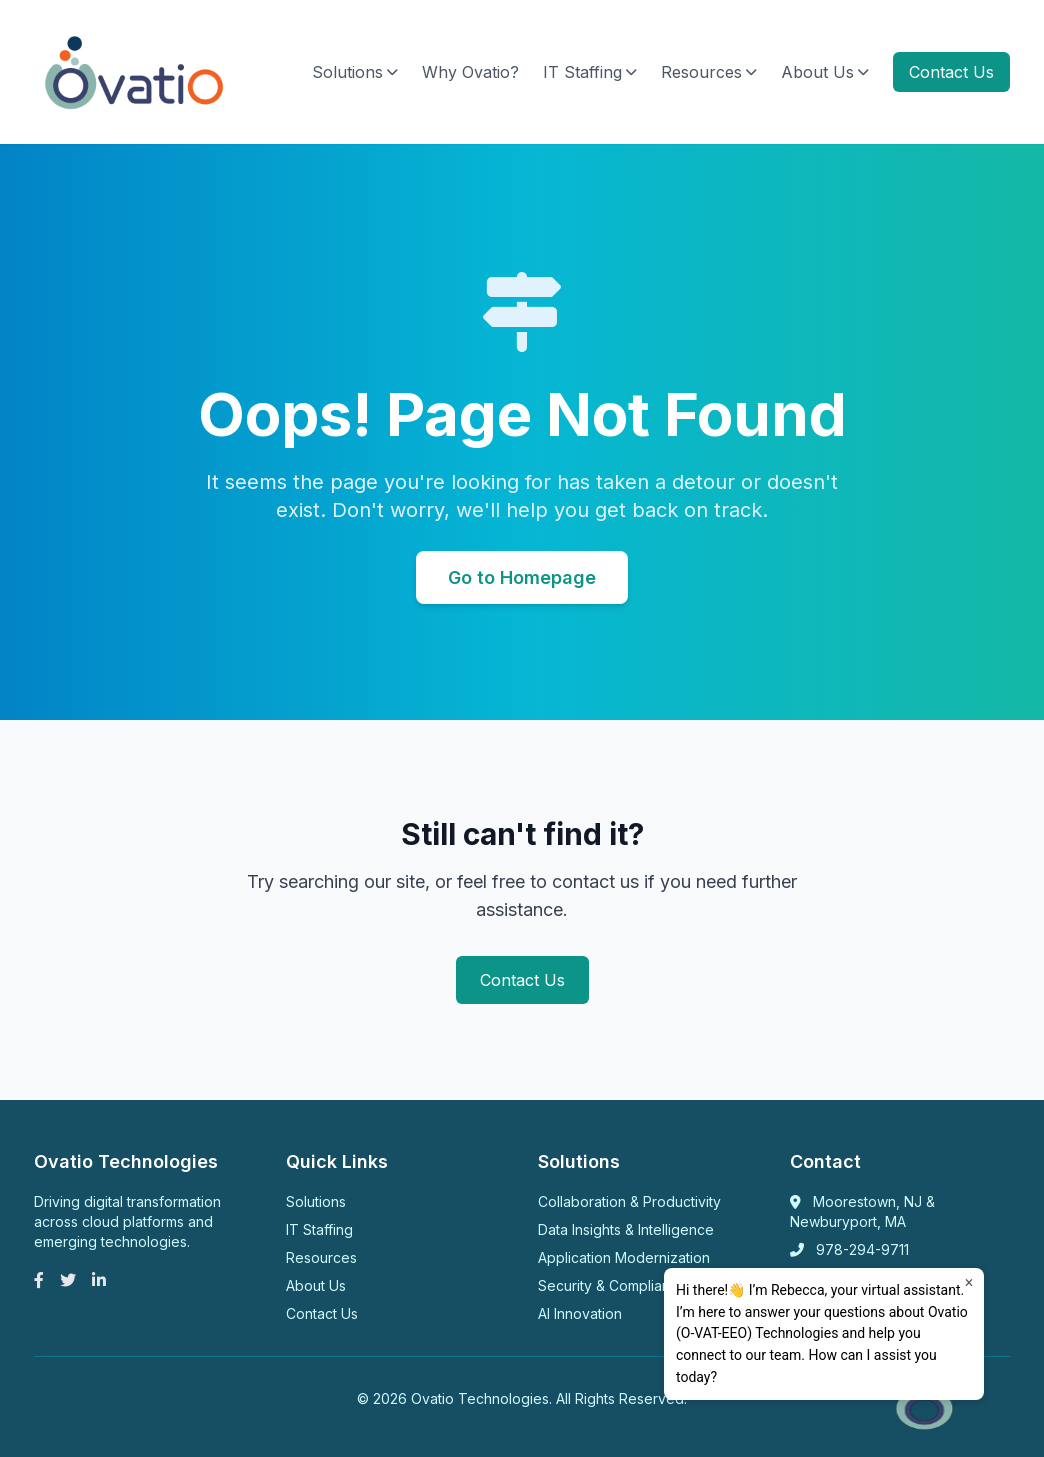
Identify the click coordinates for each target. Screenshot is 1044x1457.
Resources (709, 72)
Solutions (355, 72)
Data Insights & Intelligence (626, 1229)
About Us (825, 72)
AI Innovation (580, 1313)
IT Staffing (590, 72)
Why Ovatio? (470, 72)
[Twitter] (68, 1280)
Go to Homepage (522, 577)
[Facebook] (39, 1280)
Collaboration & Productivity (629, 1201)
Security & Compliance (612, 1285)
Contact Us (951, 72)
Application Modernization (624, 1257)
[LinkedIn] (99, 1280)
